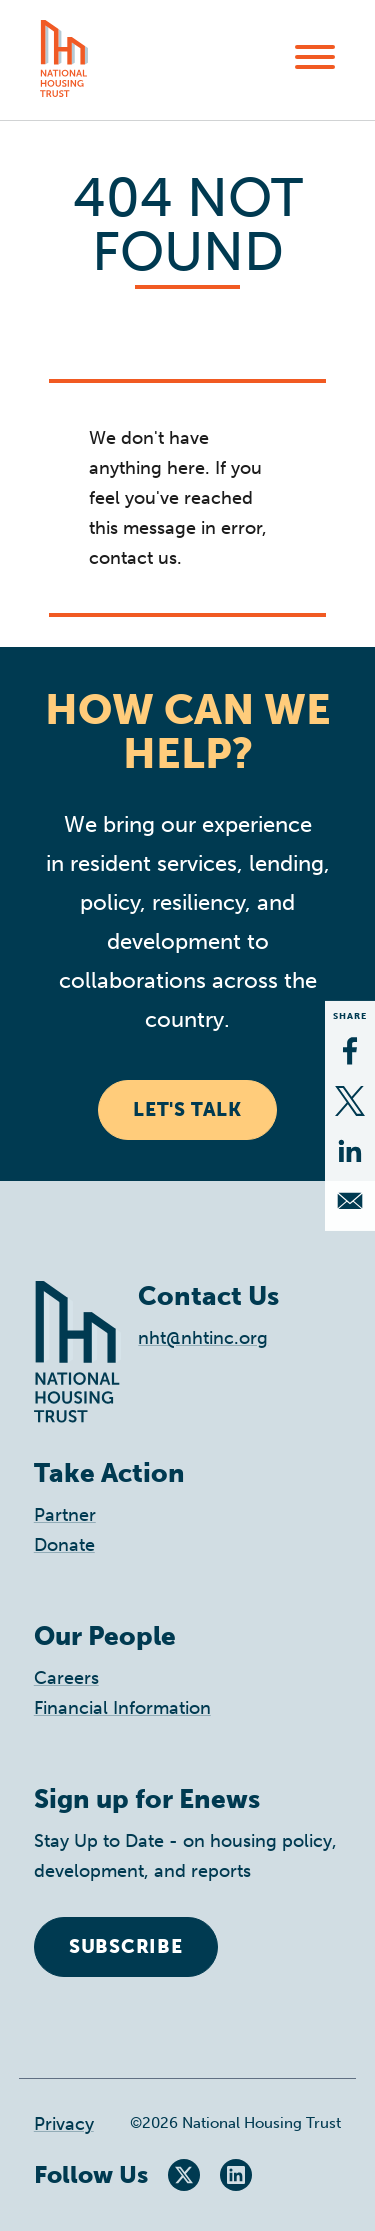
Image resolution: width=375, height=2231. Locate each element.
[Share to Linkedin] (350, 1151)
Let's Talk (187, 1109)
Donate (64, 1545)
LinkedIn (236, 2175)
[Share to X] (350, 1101)
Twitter (184, 2175)
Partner (65, 1515)
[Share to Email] (350, 1201)
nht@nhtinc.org (203, 1338)
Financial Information (122, 1708)
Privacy (64, 2124)
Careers (66, 1678)
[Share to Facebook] (350, 1051)
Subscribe (126, 1946)
